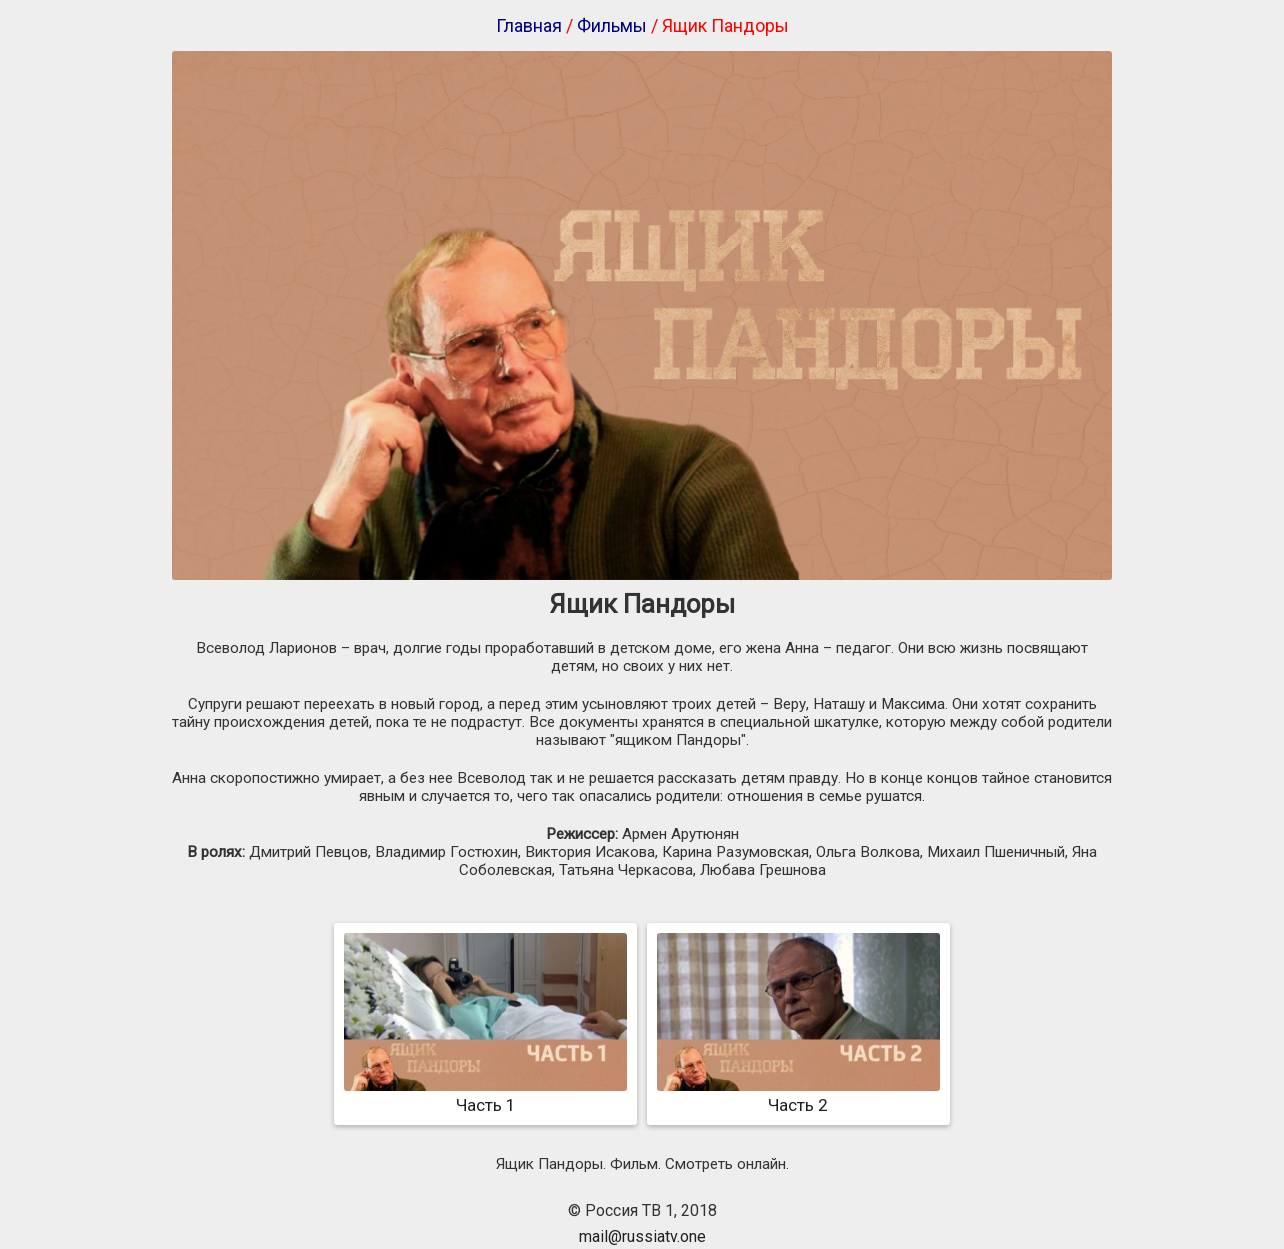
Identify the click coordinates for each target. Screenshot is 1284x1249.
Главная (529, 25)
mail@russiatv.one (642, 1236)
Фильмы (612, 25)
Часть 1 (485, 1095)
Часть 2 (798, 1095)
